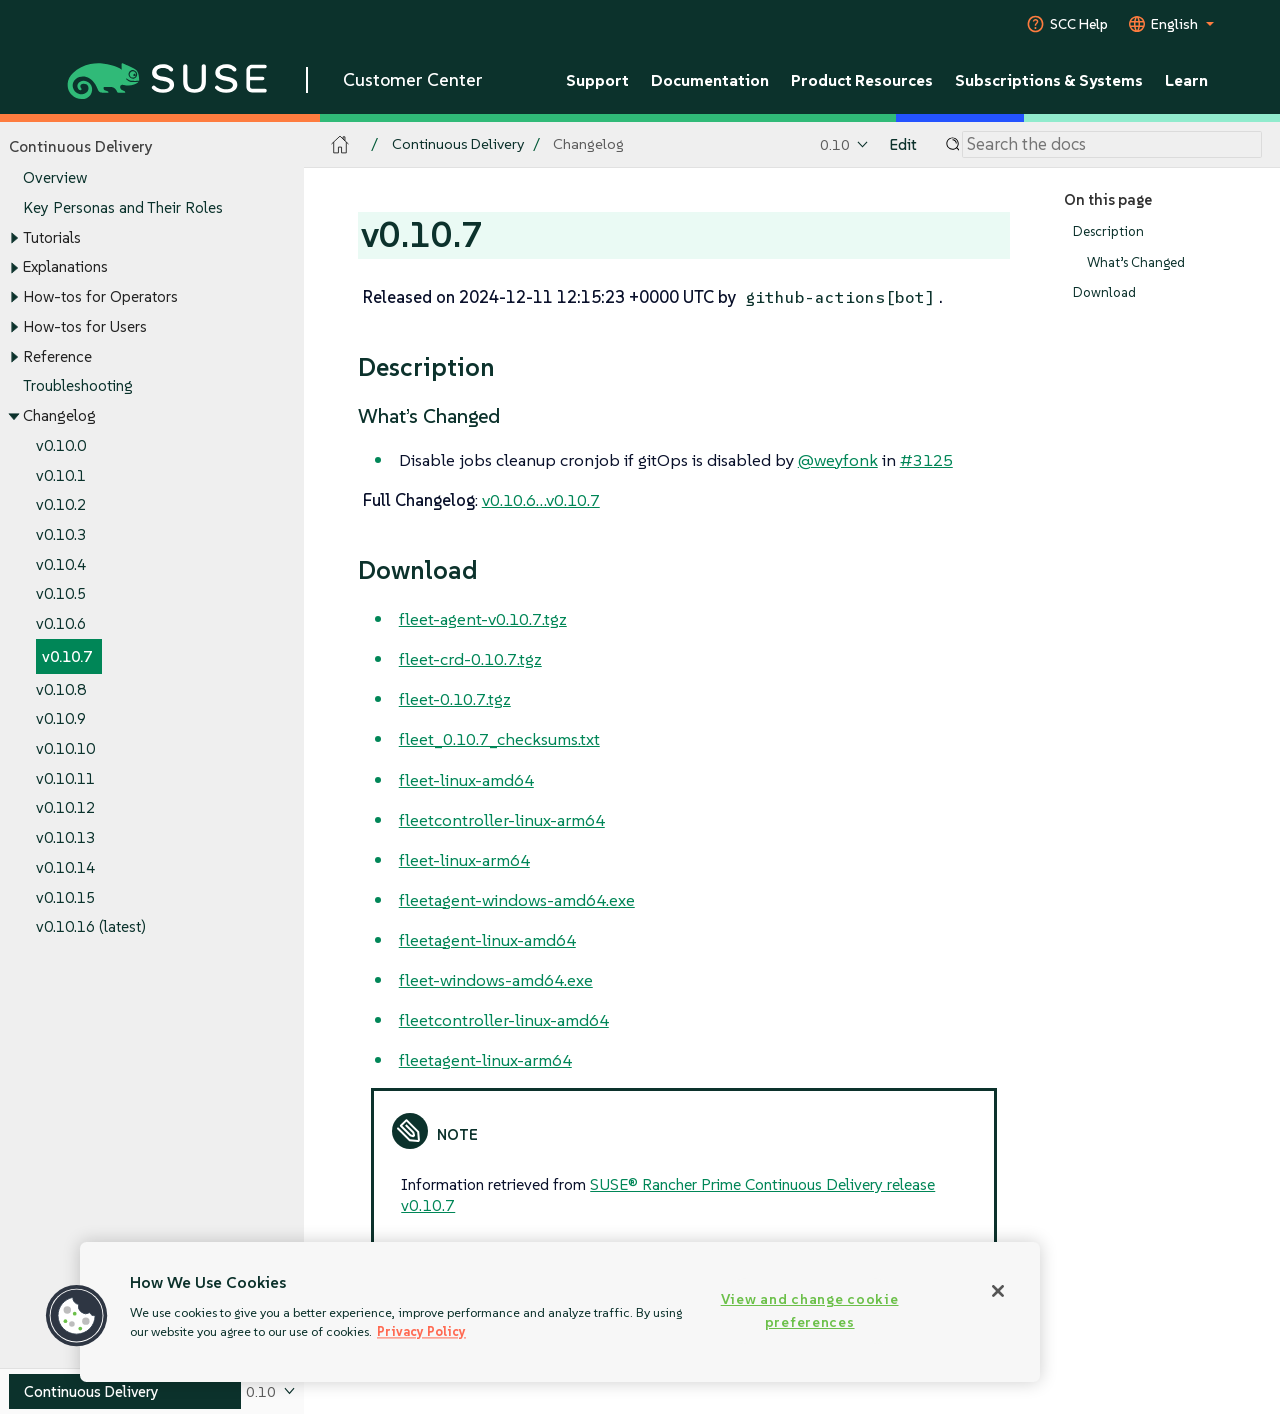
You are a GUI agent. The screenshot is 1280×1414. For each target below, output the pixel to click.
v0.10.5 (61, 594)
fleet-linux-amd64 (466, 780)
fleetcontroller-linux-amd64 (504, 1020)
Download (1104, 293)
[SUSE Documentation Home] (340, 145)
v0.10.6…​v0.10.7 (541, 500)
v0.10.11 (65, 778)
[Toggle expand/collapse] (14, 238)
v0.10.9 (61, 719)
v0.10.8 (61, 689)
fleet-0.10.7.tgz (455, 699)
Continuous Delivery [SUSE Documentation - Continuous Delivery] (458, 144)
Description (1108, 231)
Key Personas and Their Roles (123, 207)
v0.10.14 (65, 867)
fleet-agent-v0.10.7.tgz (483, 619)
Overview (55, 178)
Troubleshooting (78, 386)
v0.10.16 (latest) (91, 927)
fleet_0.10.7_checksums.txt (499, 739)
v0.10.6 (61, 624)
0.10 (835, 144)
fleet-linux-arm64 (464, 860)
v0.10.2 (61, 505)
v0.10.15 (65, 897)
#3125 (926, 460)
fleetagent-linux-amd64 (487, 940)
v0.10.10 (65, 748)
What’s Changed (1136, 262)
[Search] (1112, 145)
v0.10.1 (61, 475)
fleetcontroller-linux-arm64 (502, 820)
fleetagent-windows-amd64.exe (517, 900)
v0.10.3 (61, 534)
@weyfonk (838, 460)
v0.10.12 (65, 808)
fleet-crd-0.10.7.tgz (470, 659)
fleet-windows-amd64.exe (496, 980)
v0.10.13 (65, 838)
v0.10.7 (67, 656)
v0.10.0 (61, 445)
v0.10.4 (61, 564)
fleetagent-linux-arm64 (485, 1060)
